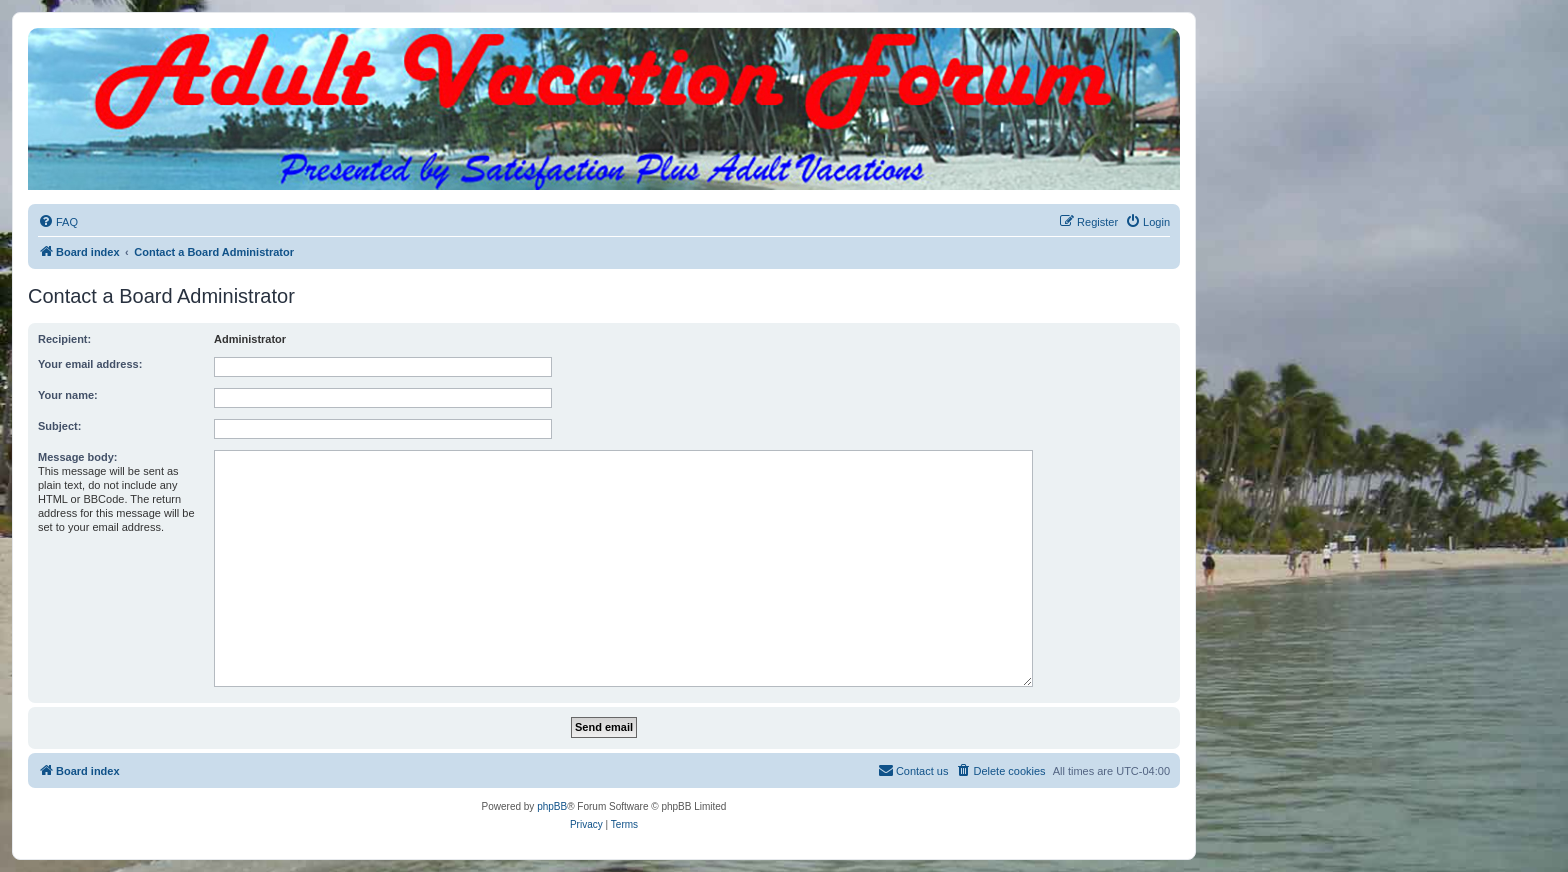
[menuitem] (58, 222)
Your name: (68, 395)
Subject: (59, 426)
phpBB (552, 806)
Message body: (77, 457)
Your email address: (90, 364)
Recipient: (64, 339)
